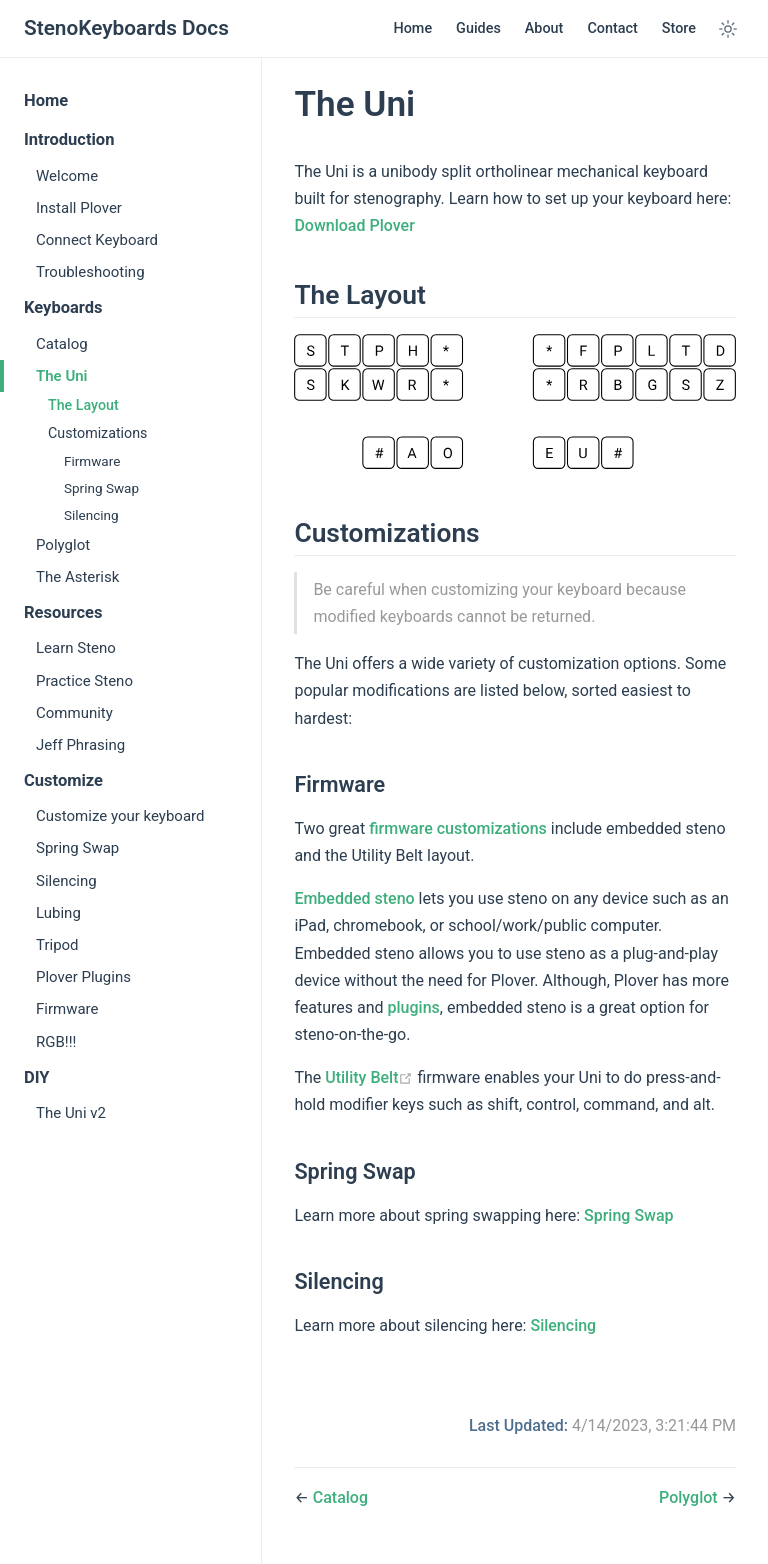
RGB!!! (56, 1042)
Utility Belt (369, 1077)
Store (679, 28)
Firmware (92, 461)
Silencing (91, 515)
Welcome (67, 176)
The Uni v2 (71, 1113)
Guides (478, 28)
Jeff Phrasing (80, 745)
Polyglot (63, 545)
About (544, 28)
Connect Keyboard (97, 240)
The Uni (62, 376)
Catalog (62, 344)
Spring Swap (101, 488)
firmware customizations (458, 828)
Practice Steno (84, 681)
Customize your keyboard (120, 816)
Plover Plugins (83, 977)
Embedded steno (354, 898)
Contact (612, 28)
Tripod (57, 945)
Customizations (97, 433)
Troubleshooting (90, 272)
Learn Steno (76, 648)
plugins (414, 1007)
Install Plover (79, 208)
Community (74, 713)
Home (412, 28)
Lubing (58, 913)
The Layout (83, 405)
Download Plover (354, 225)
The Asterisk (77, 577)
